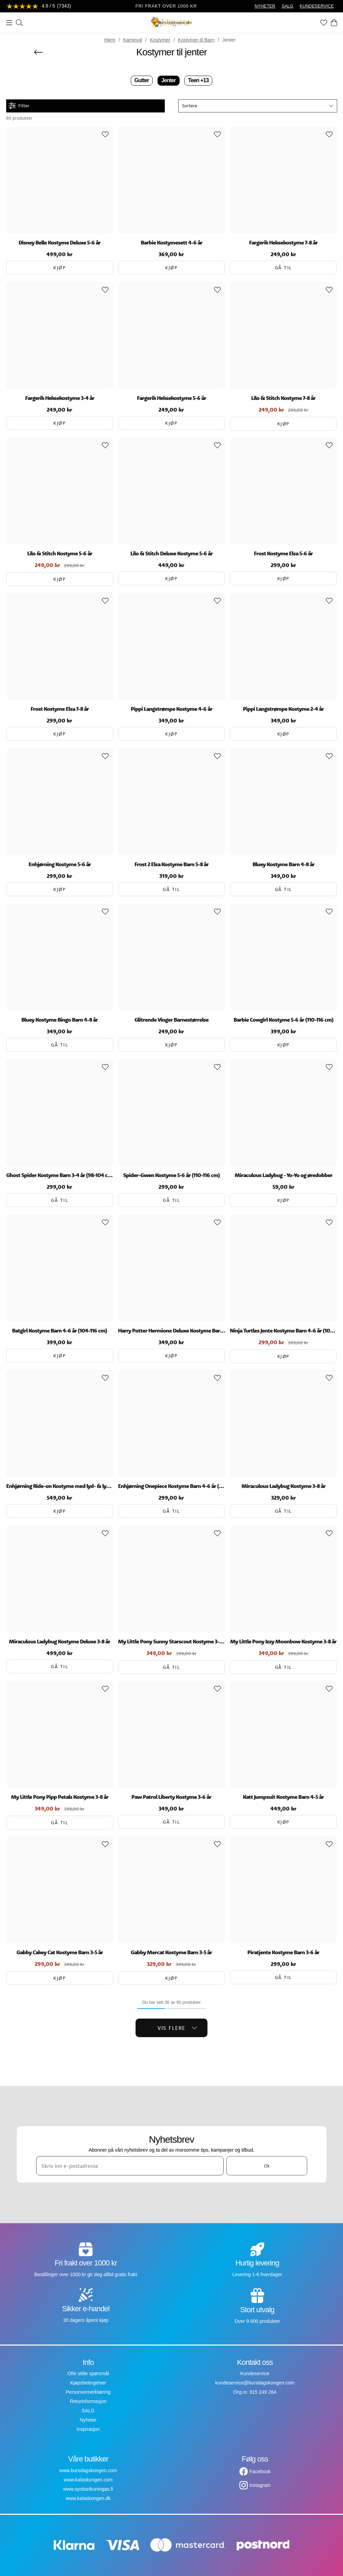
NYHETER (265, 6)
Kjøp (59, 267)
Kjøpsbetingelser (88, 2382)
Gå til (283, 267)
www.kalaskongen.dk (88, 2498)
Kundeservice (254, 2373)
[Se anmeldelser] (39, 6)
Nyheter (88, 2420)
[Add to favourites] (105, 134)
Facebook (259, 2471)
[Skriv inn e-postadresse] (130, 2165)
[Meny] (9, 22)
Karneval (132, 40)
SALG (287, 6)
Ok (267, 2166)
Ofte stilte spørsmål (88, 2373)
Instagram (260, 2485)
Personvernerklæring (88, 2392)
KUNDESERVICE (317, 6)
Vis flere (177, 2027)
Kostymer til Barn (196, 40)
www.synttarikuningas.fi (88, 2489)
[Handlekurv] (334, 22)
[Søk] (19, 22)
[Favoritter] (323, 22)
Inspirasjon (88, 2429)
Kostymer (160, 40)
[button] (257, 105)
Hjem (110, 40)
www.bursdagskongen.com (88, 2470)
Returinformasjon (88, 2401)
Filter (19, 105)
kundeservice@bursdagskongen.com (254, 2382)
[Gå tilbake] (38, 52)
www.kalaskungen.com (88, 2479)
